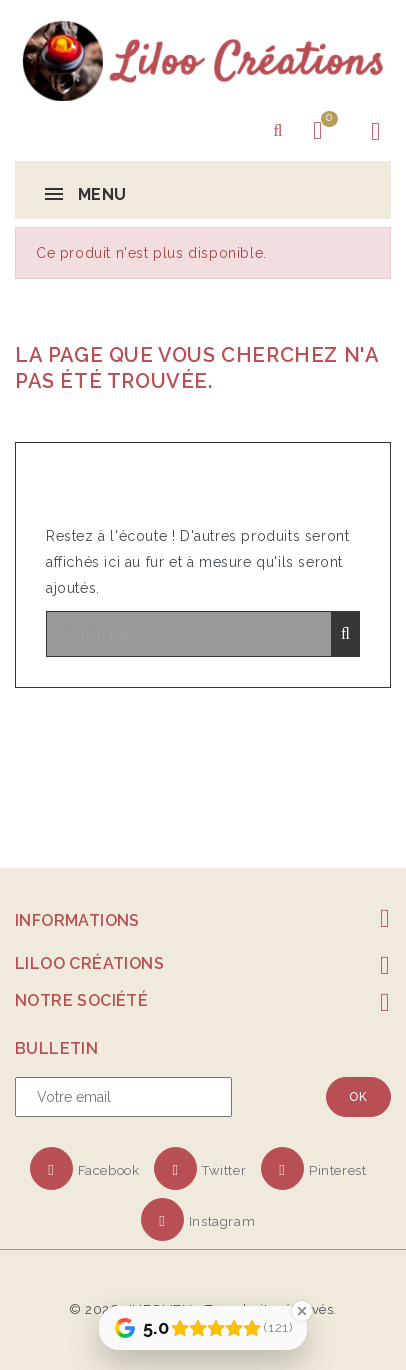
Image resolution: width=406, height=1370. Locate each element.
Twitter (224, 1170)
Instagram (222, 1221)
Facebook (109, 1170)
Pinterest (337, 1170)
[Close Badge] (302, 1311)
